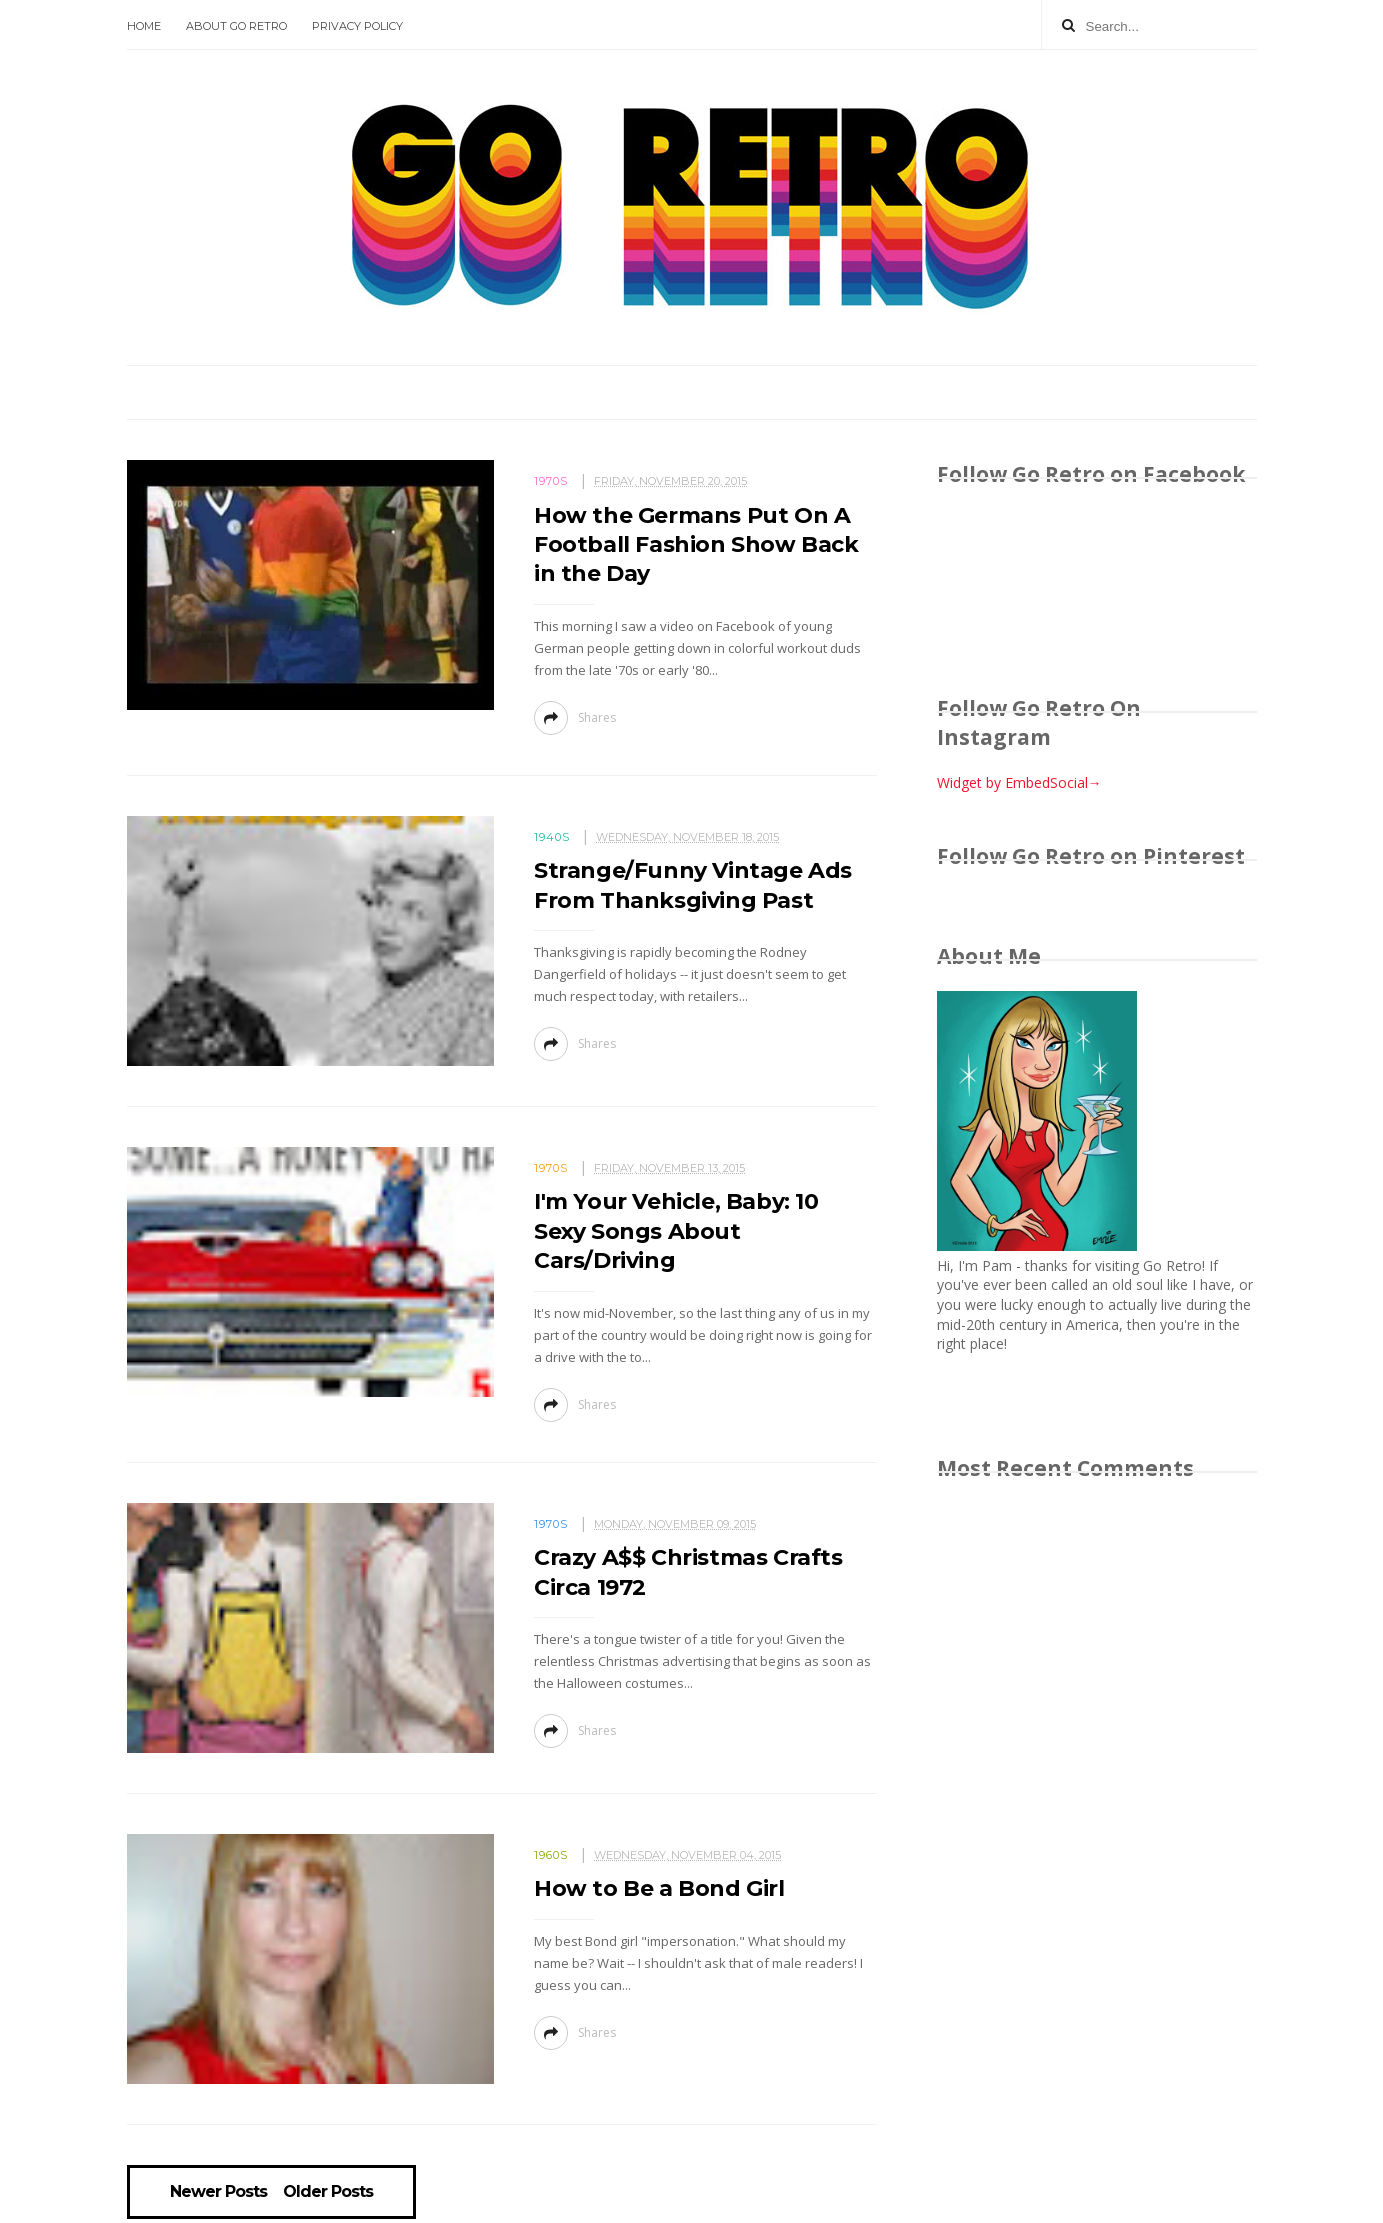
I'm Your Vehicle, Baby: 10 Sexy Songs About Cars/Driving (676, 1231)
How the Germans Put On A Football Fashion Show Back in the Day (696, 545)
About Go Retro (236, 26)
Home (144, 26)
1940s (552, 837)
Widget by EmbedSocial (1019, 782)
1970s (551, 481)
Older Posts (328, 2192)
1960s (551, 1855)
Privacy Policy (357, 26)
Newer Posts (218, 2192)
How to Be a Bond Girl (659, 1888)
